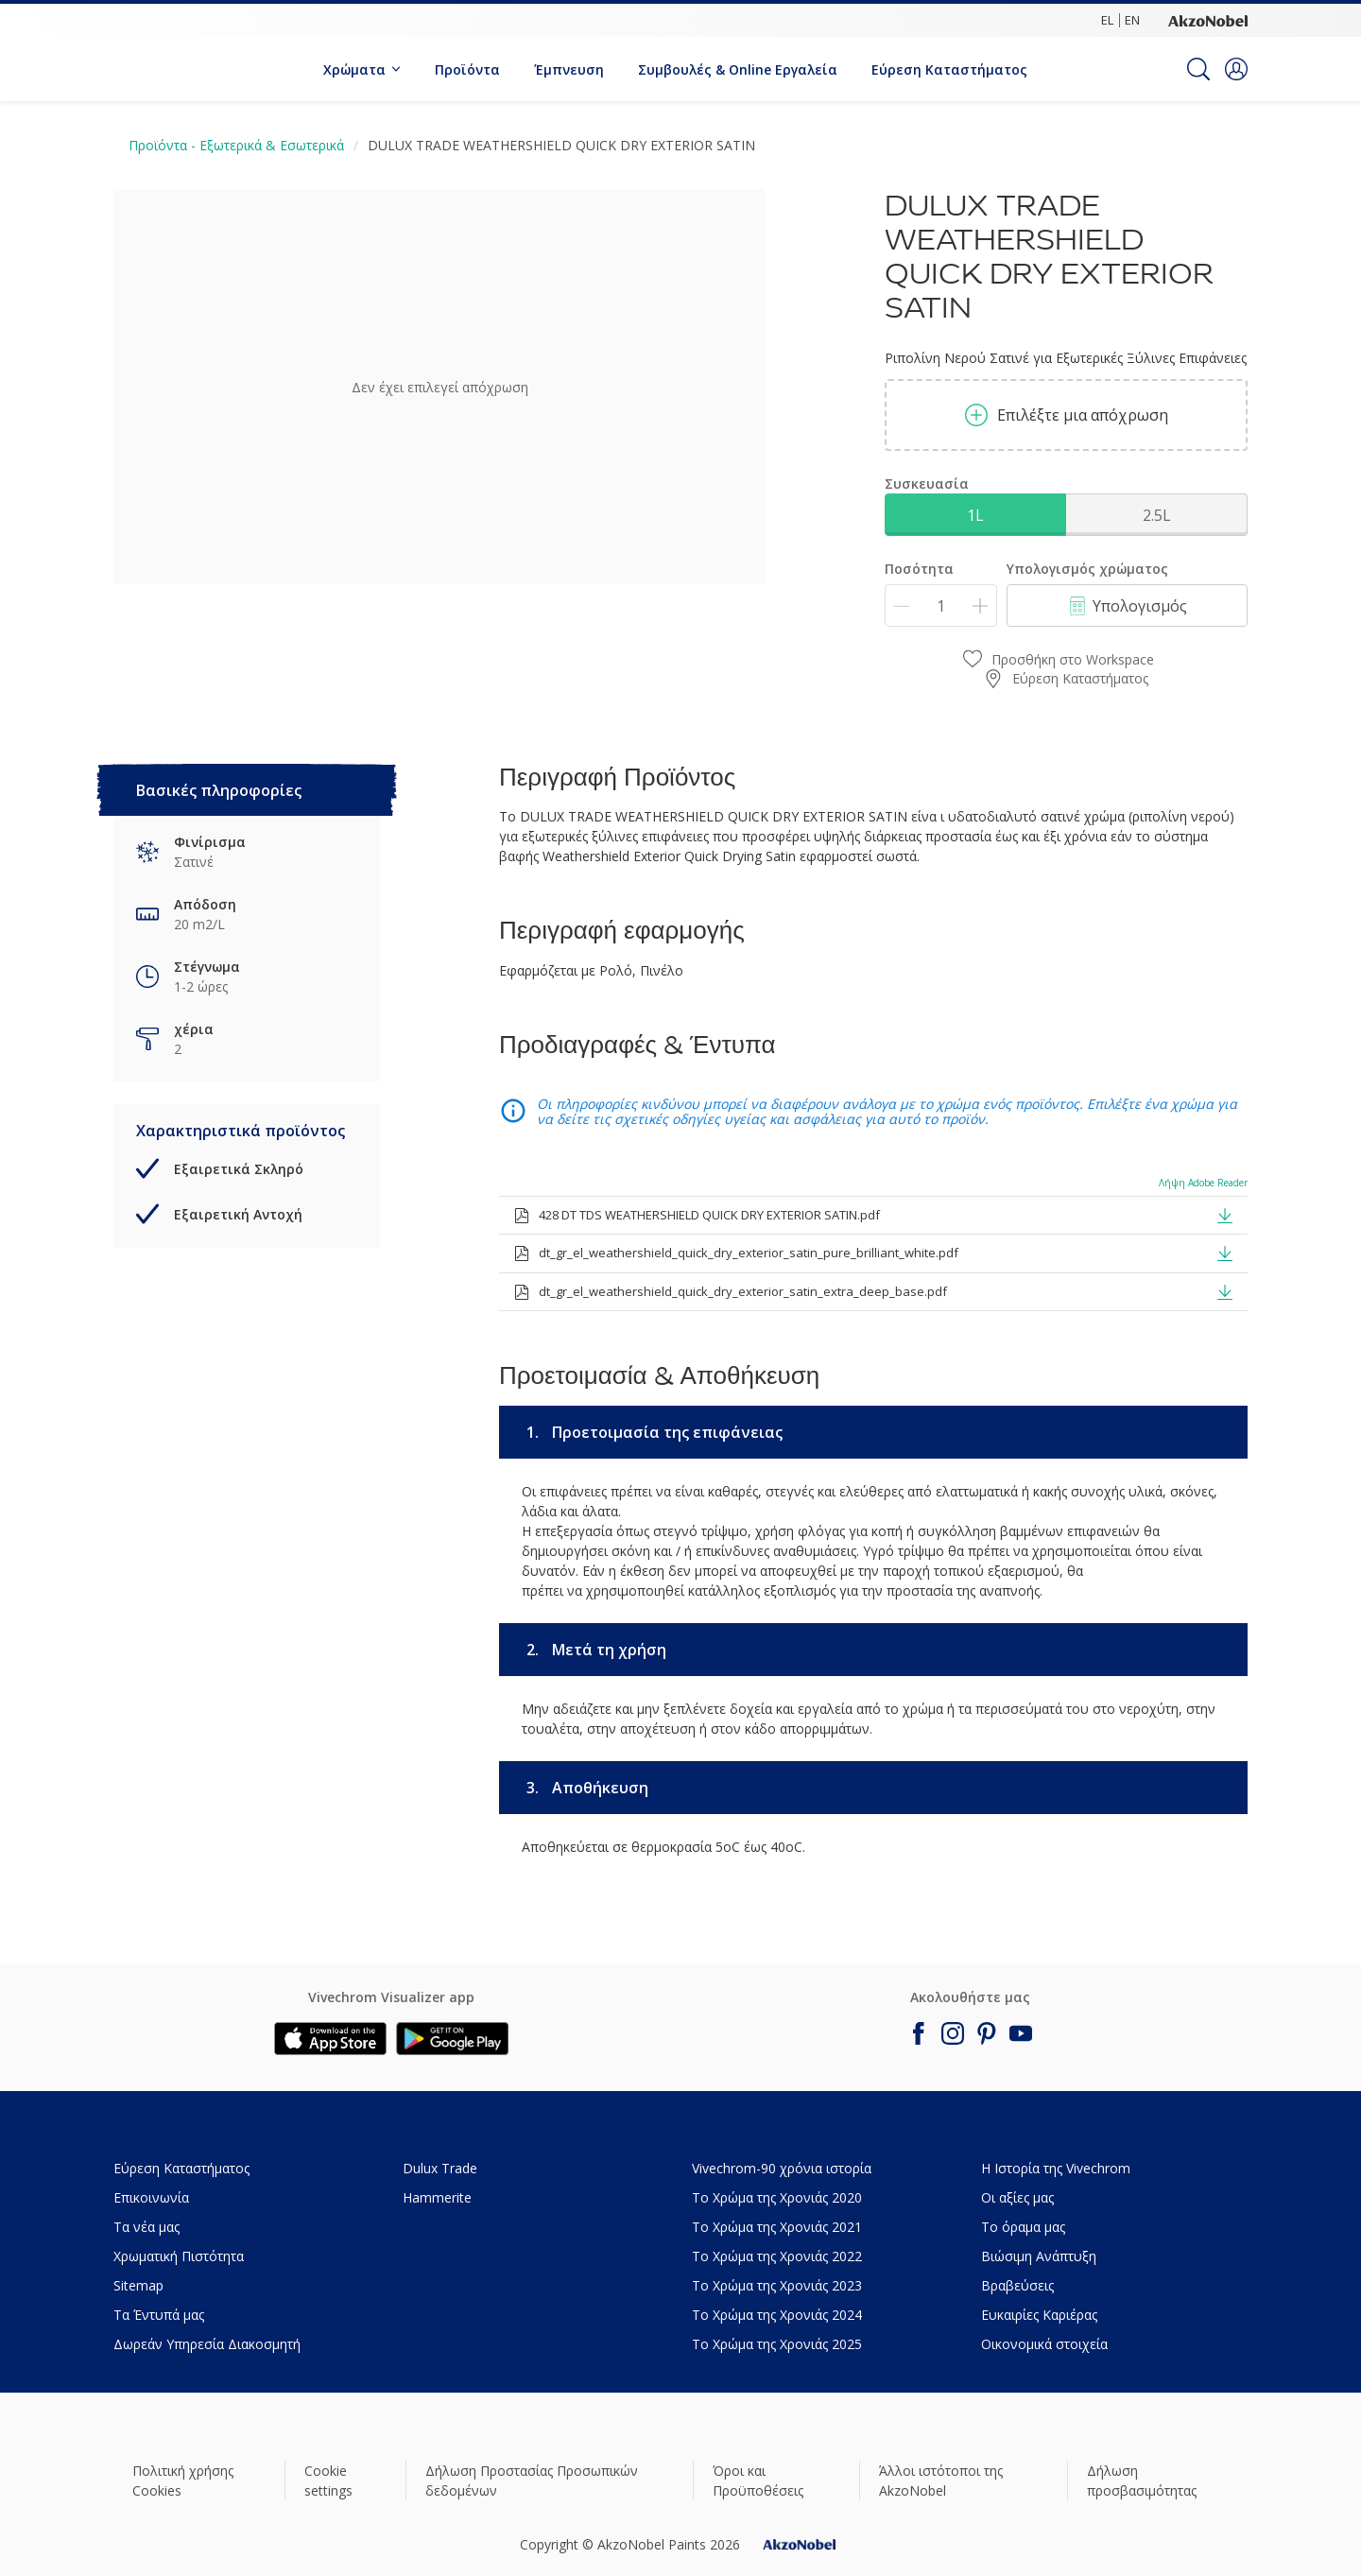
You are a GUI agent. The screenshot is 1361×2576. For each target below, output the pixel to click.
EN (1132, 19)
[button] (1236, 69)
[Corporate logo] (1208, 19)
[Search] (1198, 69)
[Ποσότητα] (941, 605)
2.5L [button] (1157, 515)
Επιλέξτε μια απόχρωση (1066, 415)
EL (1107, 19)
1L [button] (975, 515)
